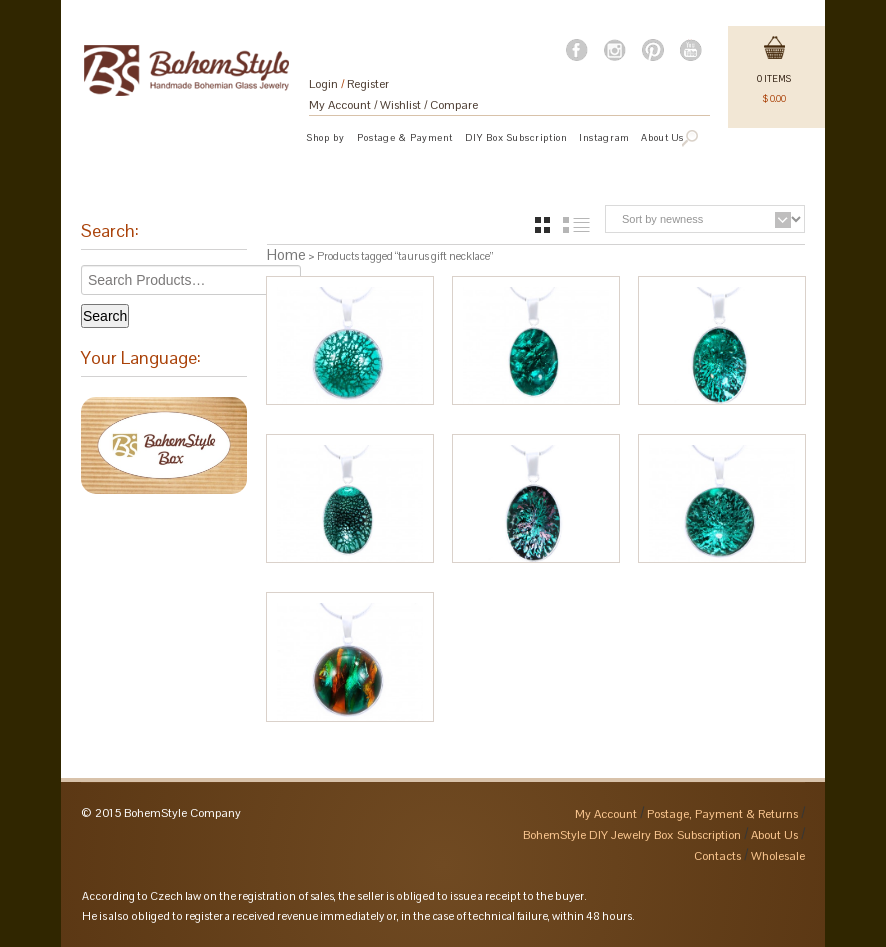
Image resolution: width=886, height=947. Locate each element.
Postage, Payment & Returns (722, 814)
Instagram (604, 137)
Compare (454, 105)
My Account (340, 105)
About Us (774, 835)
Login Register (349, 84)
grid (542, 225)
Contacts (717, 856)
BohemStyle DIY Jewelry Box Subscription (632, 835)
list (576, 225)
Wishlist (400, 105)
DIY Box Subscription (516, 137)
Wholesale (778, 856)
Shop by (326, 137)
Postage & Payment (405, 137)
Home (286, 254)
